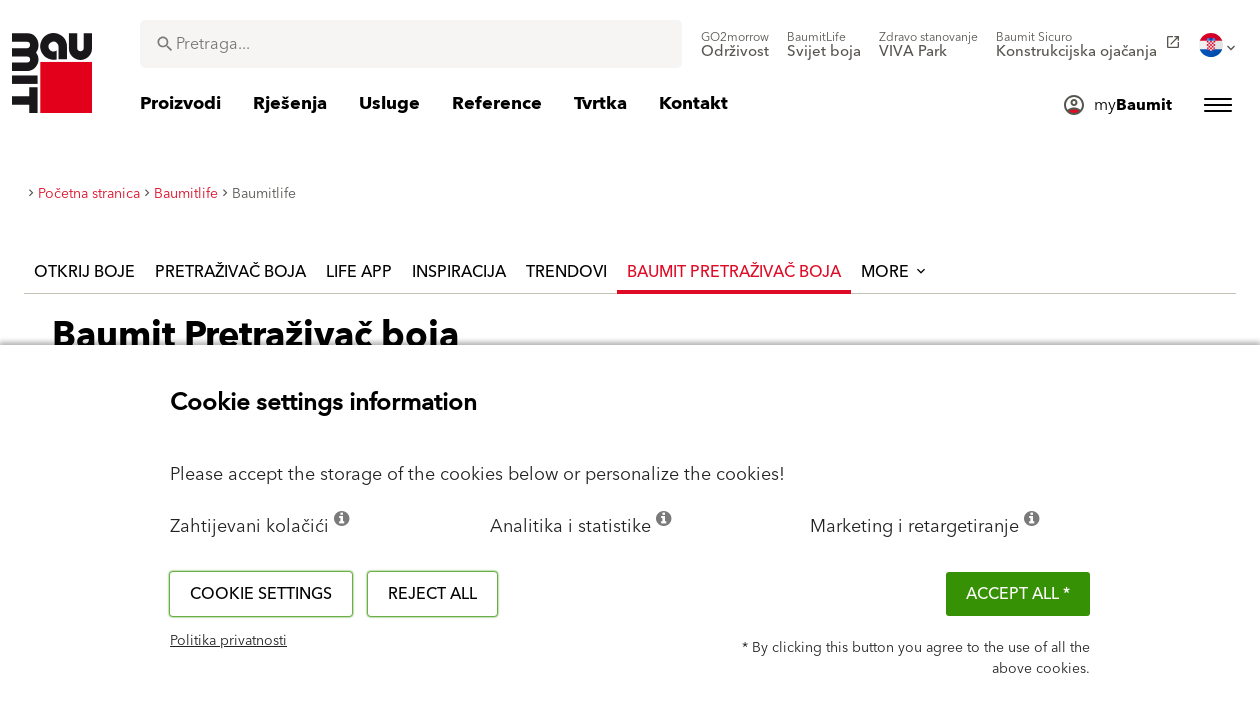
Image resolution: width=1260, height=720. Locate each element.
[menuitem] (735, 45)
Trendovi (566, 272)
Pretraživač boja (230, 272)
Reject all (432, 594)
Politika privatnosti (228, 641)
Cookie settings (261, 594)
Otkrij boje (84, 272)
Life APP (359, 272)
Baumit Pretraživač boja (734, 272)
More (895, 272)
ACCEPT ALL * (1018, 594)
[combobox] (411, 44)
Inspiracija (459, 272)
